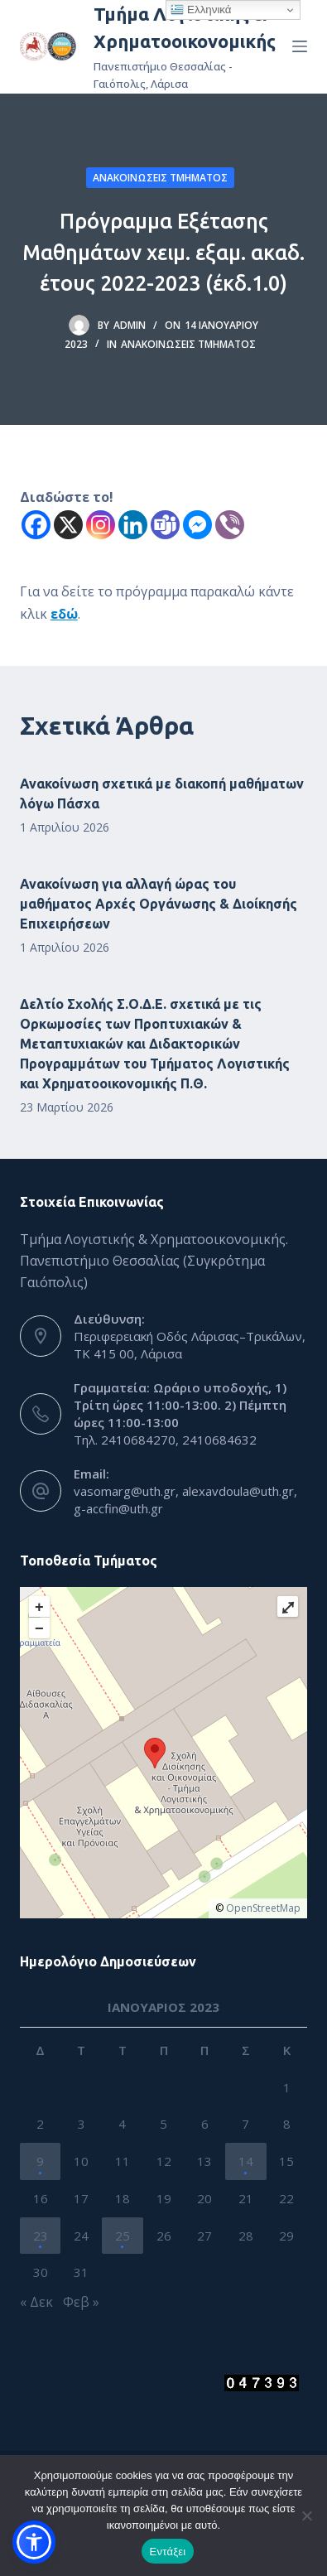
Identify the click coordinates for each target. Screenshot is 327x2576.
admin (129, 325)
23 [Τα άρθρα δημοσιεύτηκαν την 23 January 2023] (40, 2235)
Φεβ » (81, 2302)
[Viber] (229, 524)
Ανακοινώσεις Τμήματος (160, 178)
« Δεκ (36, 2302)
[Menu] (299, 46)
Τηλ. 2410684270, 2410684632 (165, 1439)
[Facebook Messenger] (197, 524)
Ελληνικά (201, 10)
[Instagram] (100, 524)
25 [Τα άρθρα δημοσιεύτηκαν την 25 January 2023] (122, 2235)
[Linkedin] (132, 524)
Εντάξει (168, 2551)
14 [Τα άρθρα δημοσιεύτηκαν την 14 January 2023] (245, 2161)
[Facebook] (36, 524)
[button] (34, 2542)
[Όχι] (306, 2515)
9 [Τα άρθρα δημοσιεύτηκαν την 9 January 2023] (40, 2161)
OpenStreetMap (263, 1908)
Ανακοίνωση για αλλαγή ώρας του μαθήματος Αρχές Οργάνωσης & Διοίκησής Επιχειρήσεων (158, 903)
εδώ (64, 614)
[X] (68, 524)
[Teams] (165, 524)
